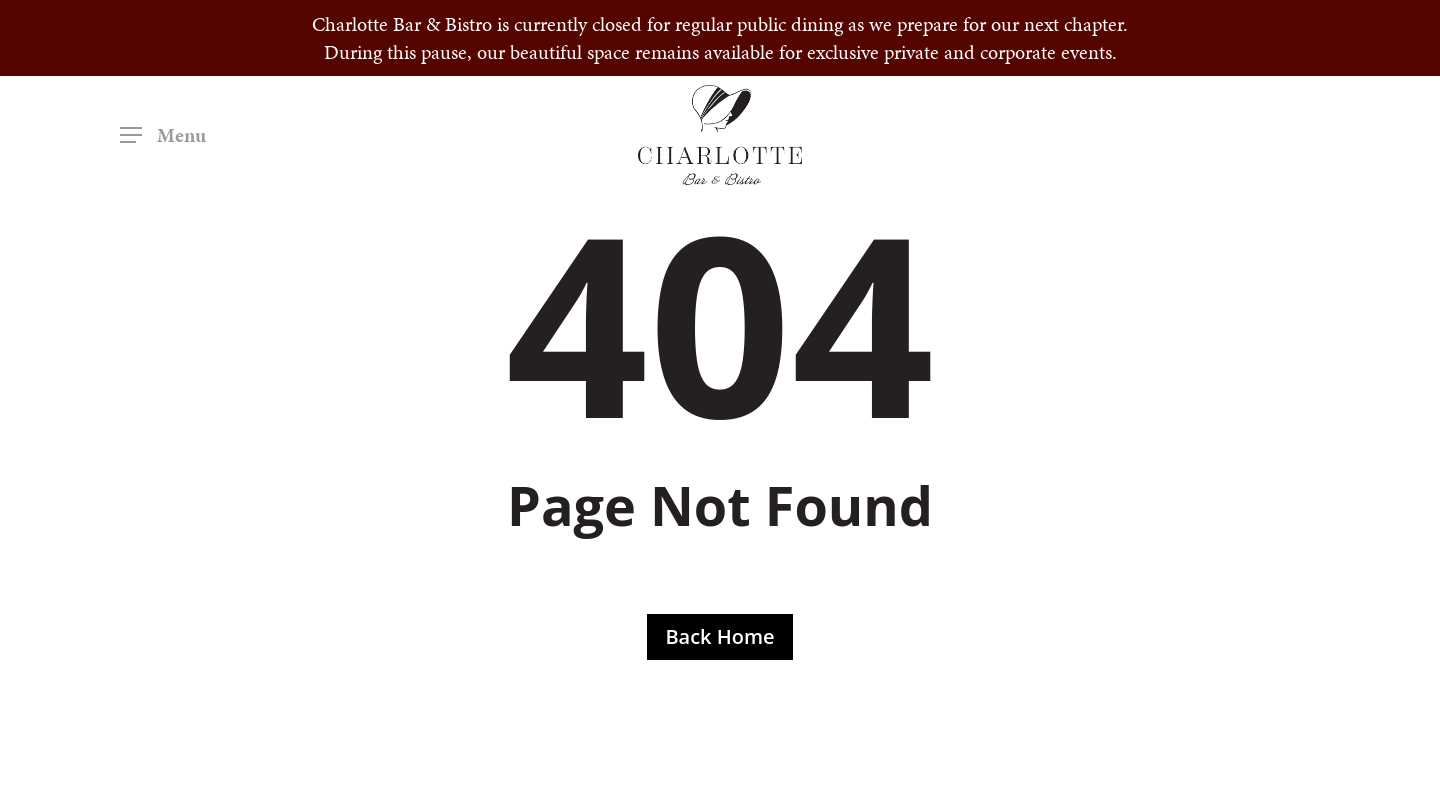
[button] (163, 135)
